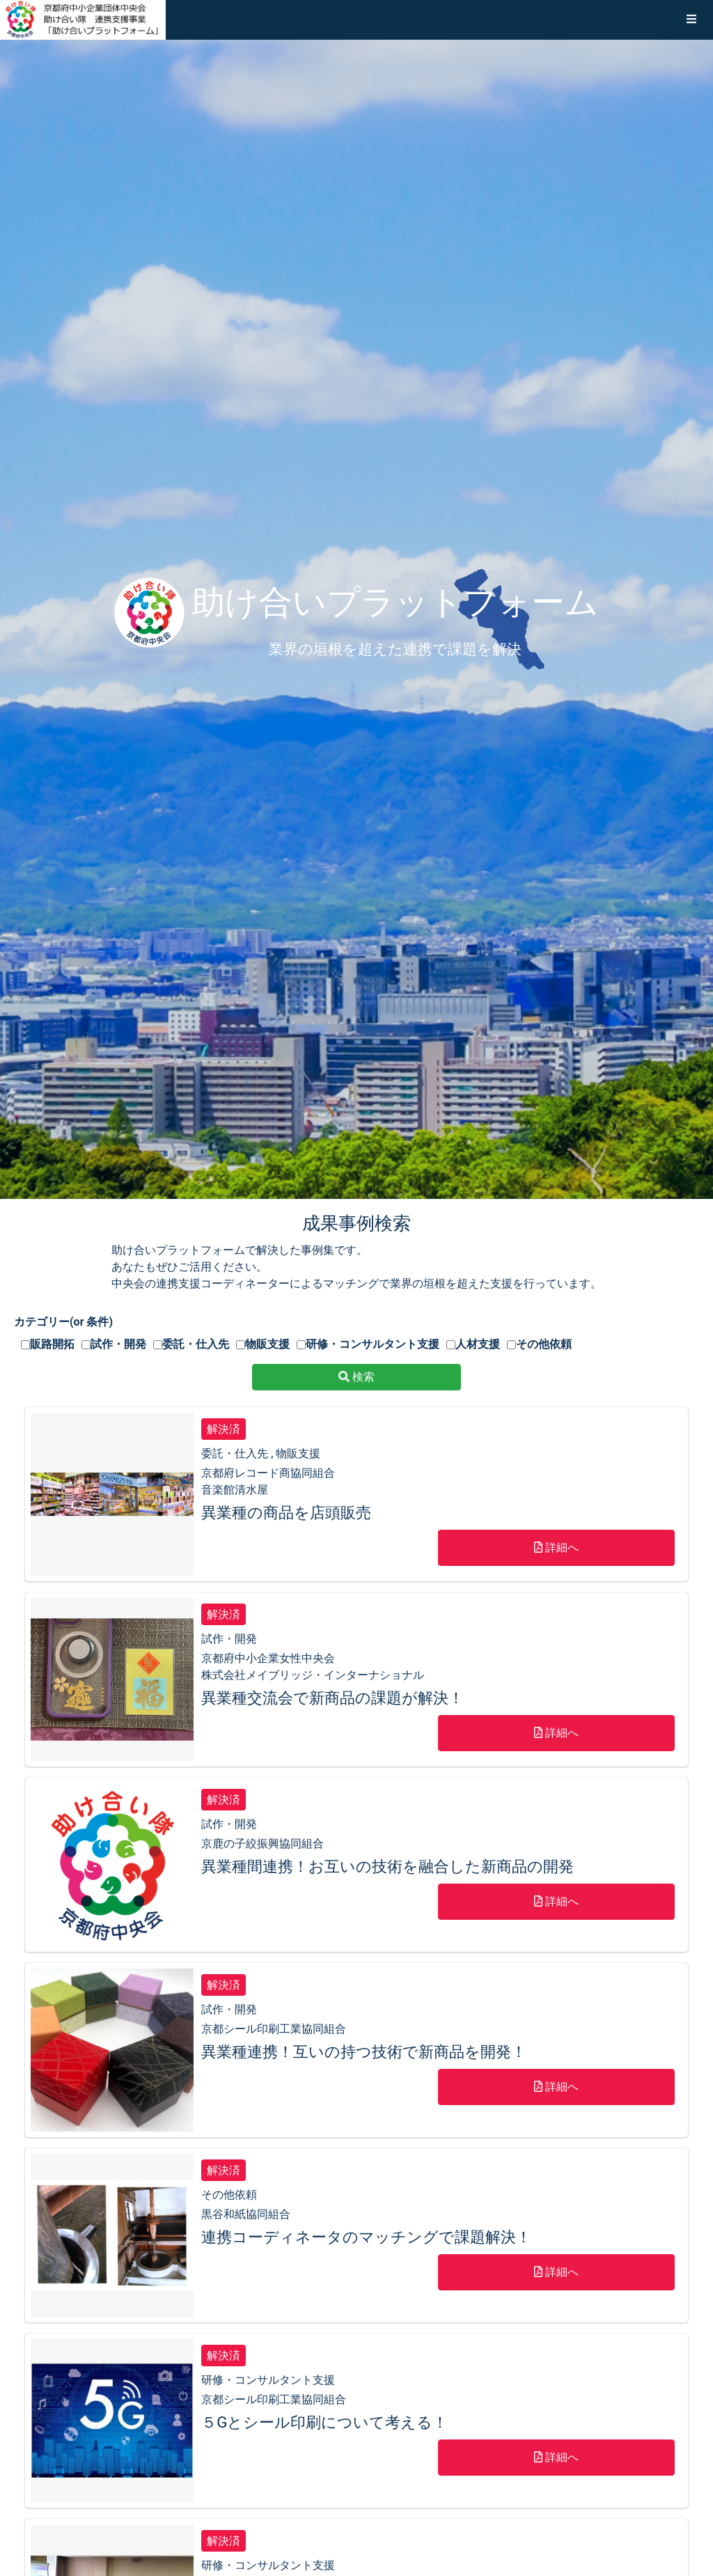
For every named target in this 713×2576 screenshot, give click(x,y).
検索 (356, 1376)
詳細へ (556, 1547)
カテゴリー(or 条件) (63, 1321)
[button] (691, 19)
